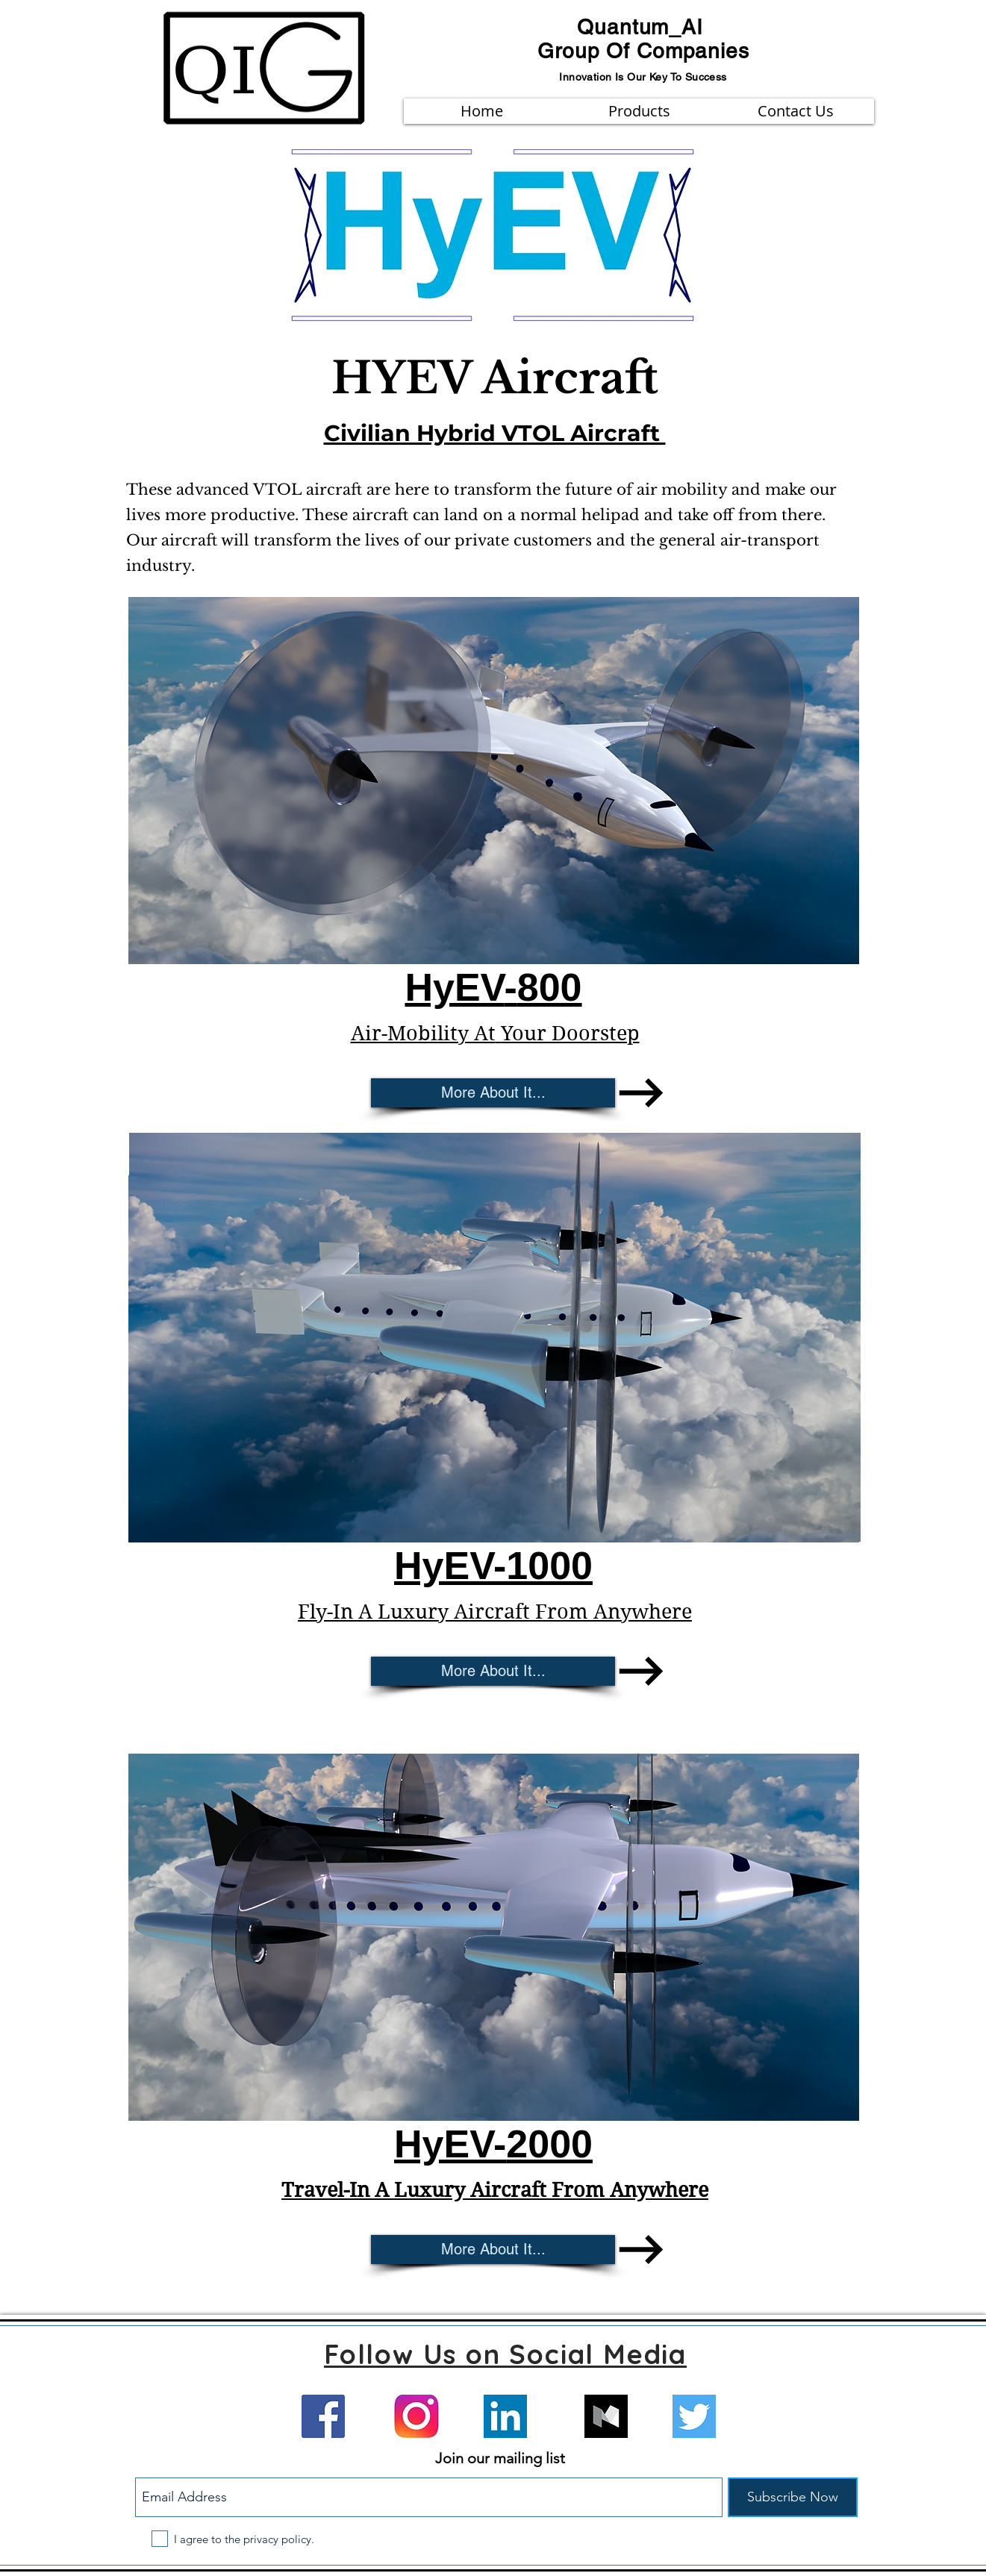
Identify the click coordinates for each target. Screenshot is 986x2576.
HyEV (443, 2144)
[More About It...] (493, 1092)
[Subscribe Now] (793, 2497)
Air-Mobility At (422, 1033)
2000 (549, 2144)
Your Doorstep (569, 1033)
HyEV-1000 (493, 1565)
